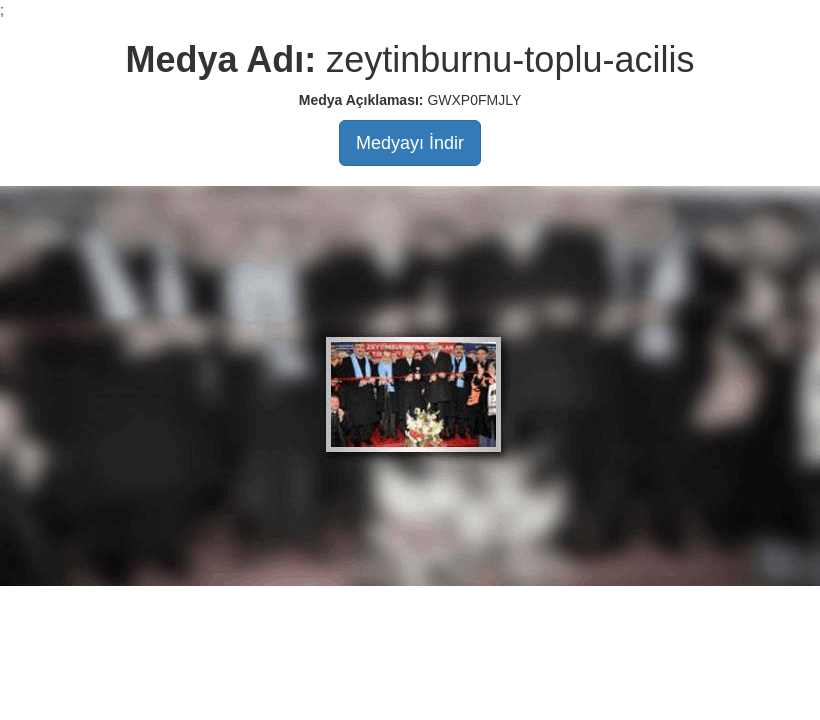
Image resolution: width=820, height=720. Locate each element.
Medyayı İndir (410, 143)
